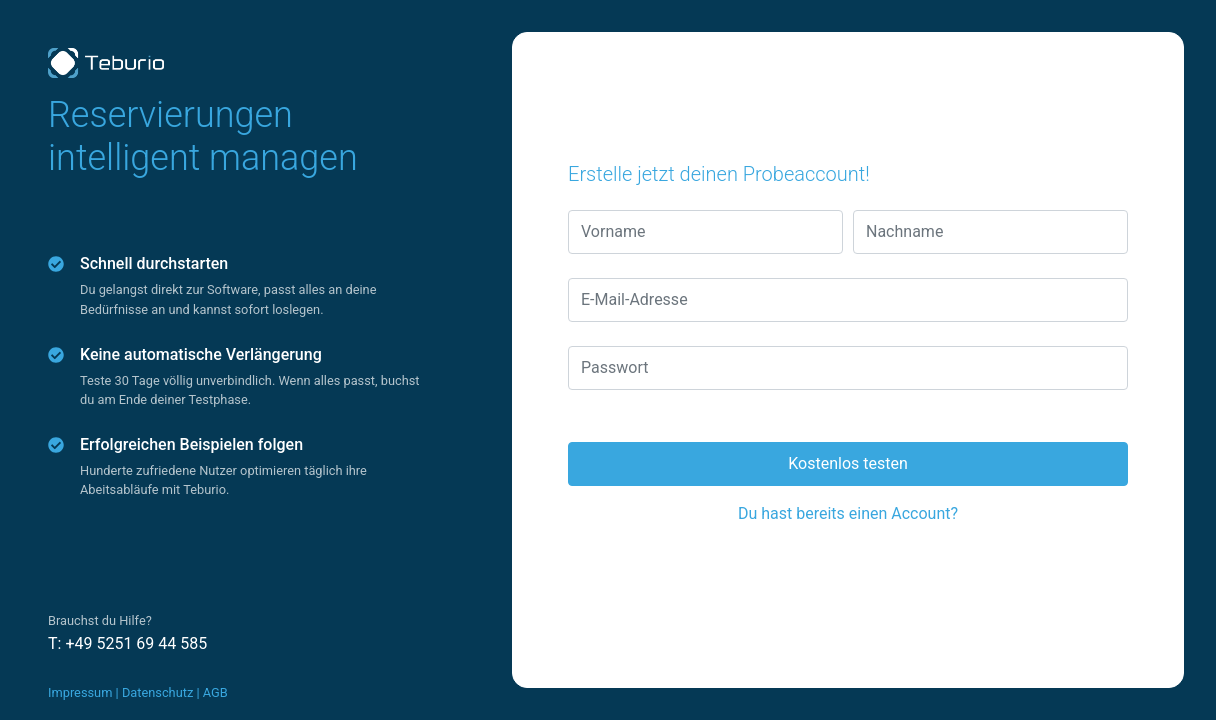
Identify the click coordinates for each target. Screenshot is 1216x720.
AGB (215, 692)
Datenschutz (157, 692)
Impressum (80, 692)
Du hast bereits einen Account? (848, 513)
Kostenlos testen (848, 463)
